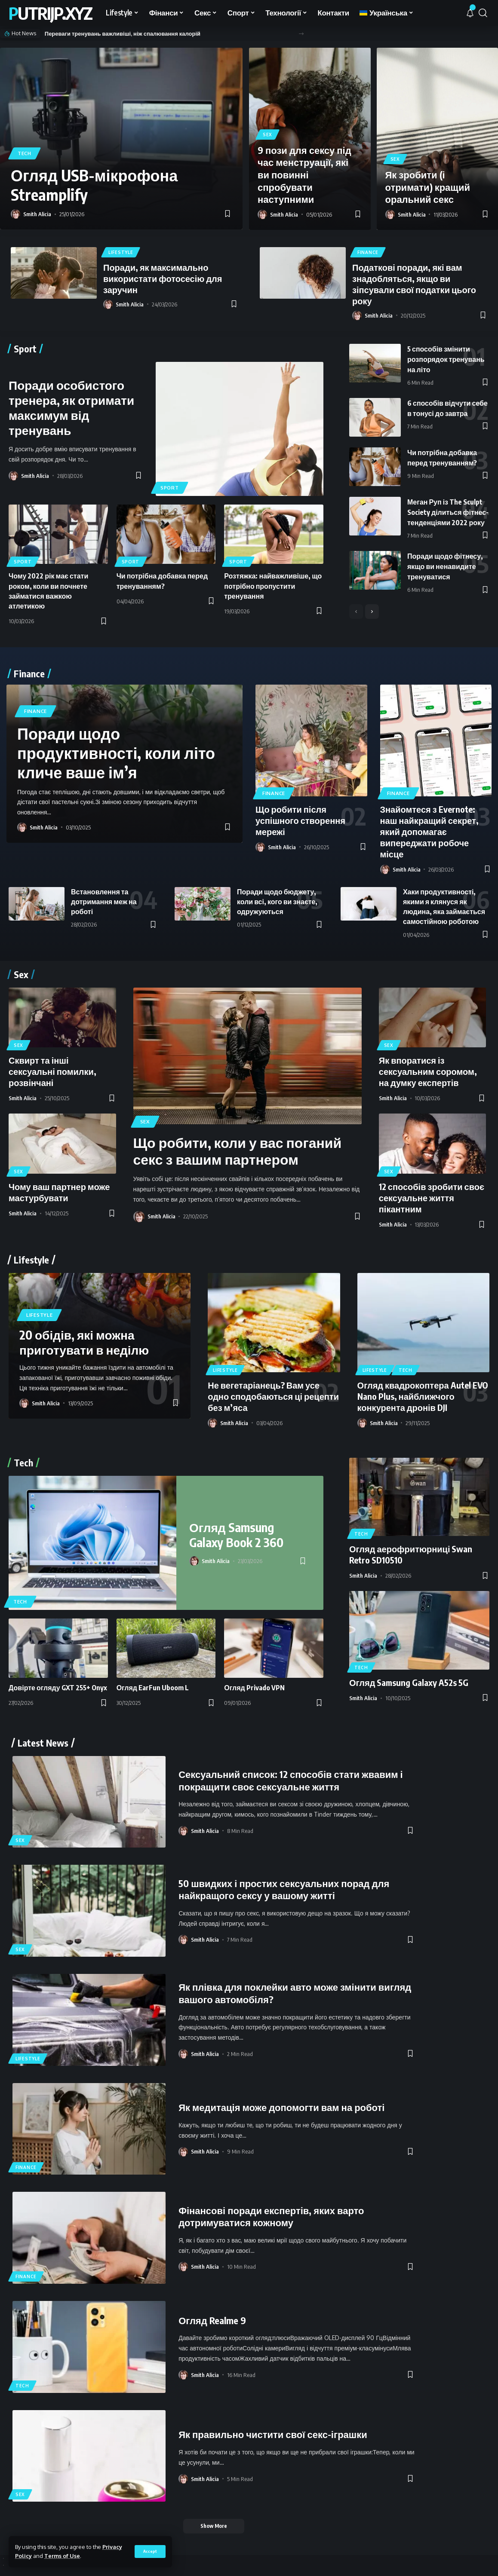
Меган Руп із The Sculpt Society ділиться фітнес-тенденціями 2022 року (448, 512)
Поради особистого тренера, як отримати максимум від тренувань (71, 407)
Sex (267, 134)
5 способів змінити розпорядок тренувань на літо (446, 359)
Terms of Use (62, 2555)
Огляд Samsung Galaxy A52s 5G (408, 1682)
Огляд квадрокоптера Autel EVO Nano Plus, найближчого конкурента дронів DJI (422, 1396)
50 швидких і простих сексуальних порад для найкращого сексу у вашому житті (283, 1889)
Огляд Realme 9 (212, 2320)
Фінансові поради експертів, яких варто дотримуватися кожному (271, 2216)
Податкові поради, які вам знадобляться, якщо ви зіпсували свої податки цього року (414, 284)
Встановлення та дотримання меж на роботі (104, 901)
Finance (367, 252)
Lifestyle (120, 252)
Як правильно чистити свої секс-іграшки (272, 2434)
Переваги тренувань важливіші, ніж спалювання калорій (122, 33)
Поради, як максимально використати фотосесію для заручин (162, 278)
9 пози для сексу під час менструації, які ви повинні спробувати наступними (304, 174)
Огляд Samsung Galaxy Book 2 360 (236, 1535)
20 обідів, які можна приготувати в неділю (84, 1342)
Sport (169, 487)
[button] (301, 33)
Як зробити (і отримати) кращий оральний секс (427, 186)
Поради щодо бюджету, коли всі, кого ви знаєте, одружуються (277, 901)
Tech (24, 153)
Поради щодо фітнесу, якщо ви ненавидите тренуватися (445, 566)
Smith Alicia (37, 214)
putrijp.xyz (50, 13)
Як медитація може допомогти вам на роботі (281, 2107)
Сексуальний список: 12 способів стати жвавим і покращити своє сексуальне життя (290, 1780)
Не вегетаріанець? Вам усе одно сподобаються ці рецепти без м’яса (273, 1396)
